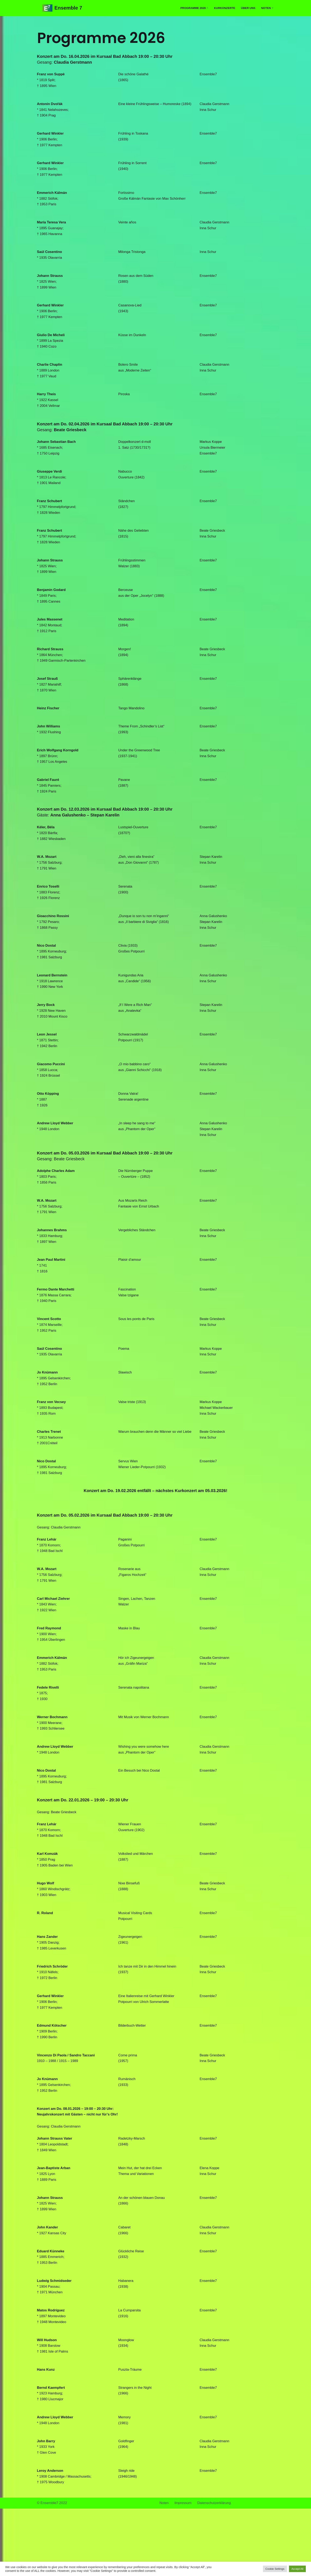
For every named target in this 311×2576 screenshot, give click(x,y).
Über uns (247, 8)
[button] (206, 8)
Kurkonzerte (223, 8)
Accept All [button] (297, 2568)
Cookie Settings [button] (274, 2568)
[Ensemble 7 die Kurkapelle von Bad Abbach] (62, 8)
